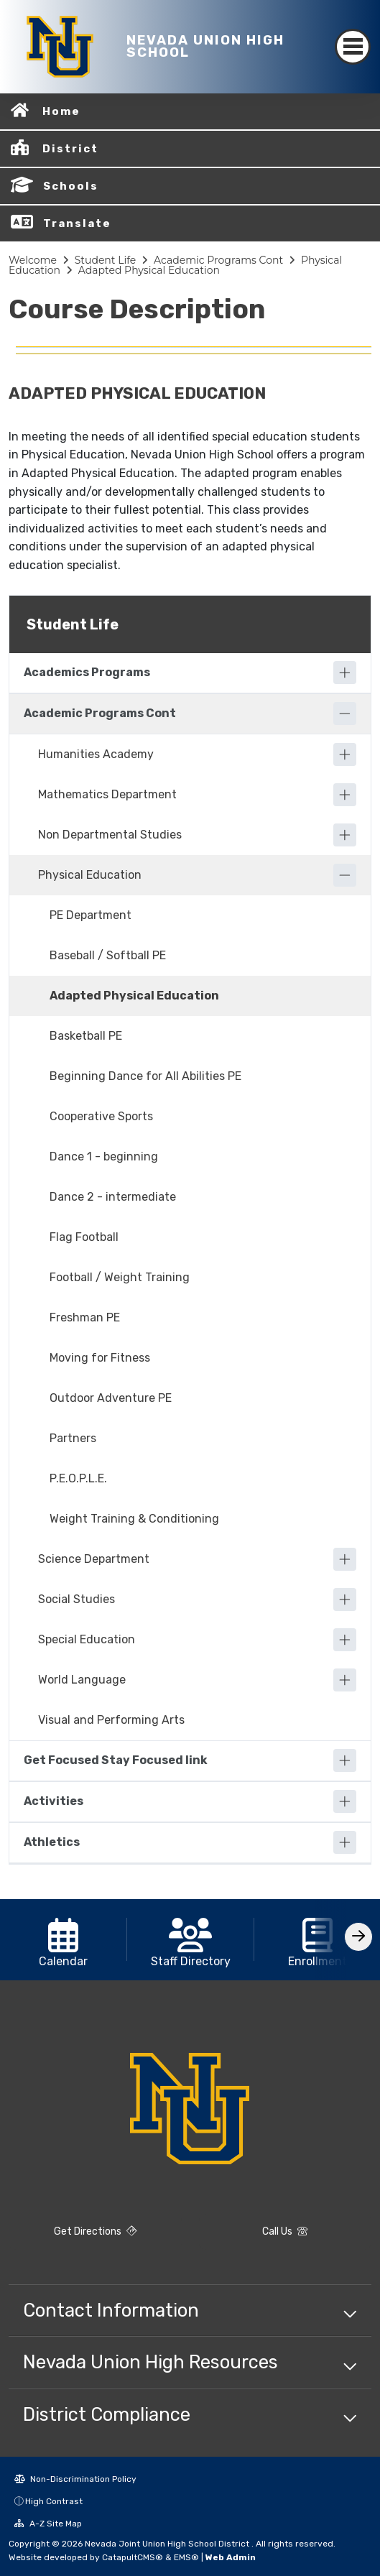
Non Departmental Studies (110, 834)
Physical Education (90, 875)
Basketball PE (86, 1036)
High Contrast (54, 2501)
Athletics (52, 1842)
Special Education (86, 1639)
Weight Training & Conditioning (134, 1518)
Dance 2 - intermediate (113, 1197)
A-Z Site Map (48, 2524)
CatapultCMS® (132, 2557)
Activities (53, 1801)
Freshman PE (85, 1317)
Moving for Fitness (100, 1358)
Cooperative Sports (101, 1116)
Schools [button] (70, 186)
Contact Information (111, 2310)
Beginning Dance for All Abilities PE (145, 1076)
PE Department (90, 915)
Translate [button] (77, 223)
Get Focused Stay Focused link (116, 1760)
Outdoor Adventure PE (111, 1398)
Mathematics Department (107, 794)
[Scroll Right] (358, 1937)
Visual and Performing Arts (111, 1720)
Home (61, 111)
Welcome (33, 260)
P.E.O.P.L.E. (78, 1478)
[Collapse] (344, 713)
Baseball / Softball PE (108, 955)
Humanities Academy (96, 754)
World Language (82, 1679)
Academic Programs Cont (218, 260)
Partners (73, 1438)
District (70, 148)
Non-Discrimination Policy (75, 2479)
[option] (63, 1939)
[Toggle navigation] (352, 46)
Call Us (284, 2231)
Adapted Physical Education (149, 270)
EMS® (186, 2557)
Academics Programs (87, 672)
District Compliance (106, 2414)
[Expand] (344, 672)
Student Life (105, 260)
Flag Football (84, 1237)
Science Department (93, 1559)
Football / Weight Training (120, 1277)
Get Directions (95, 2231)
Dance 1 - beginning (104, 1156)
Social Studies (76, 1599)
